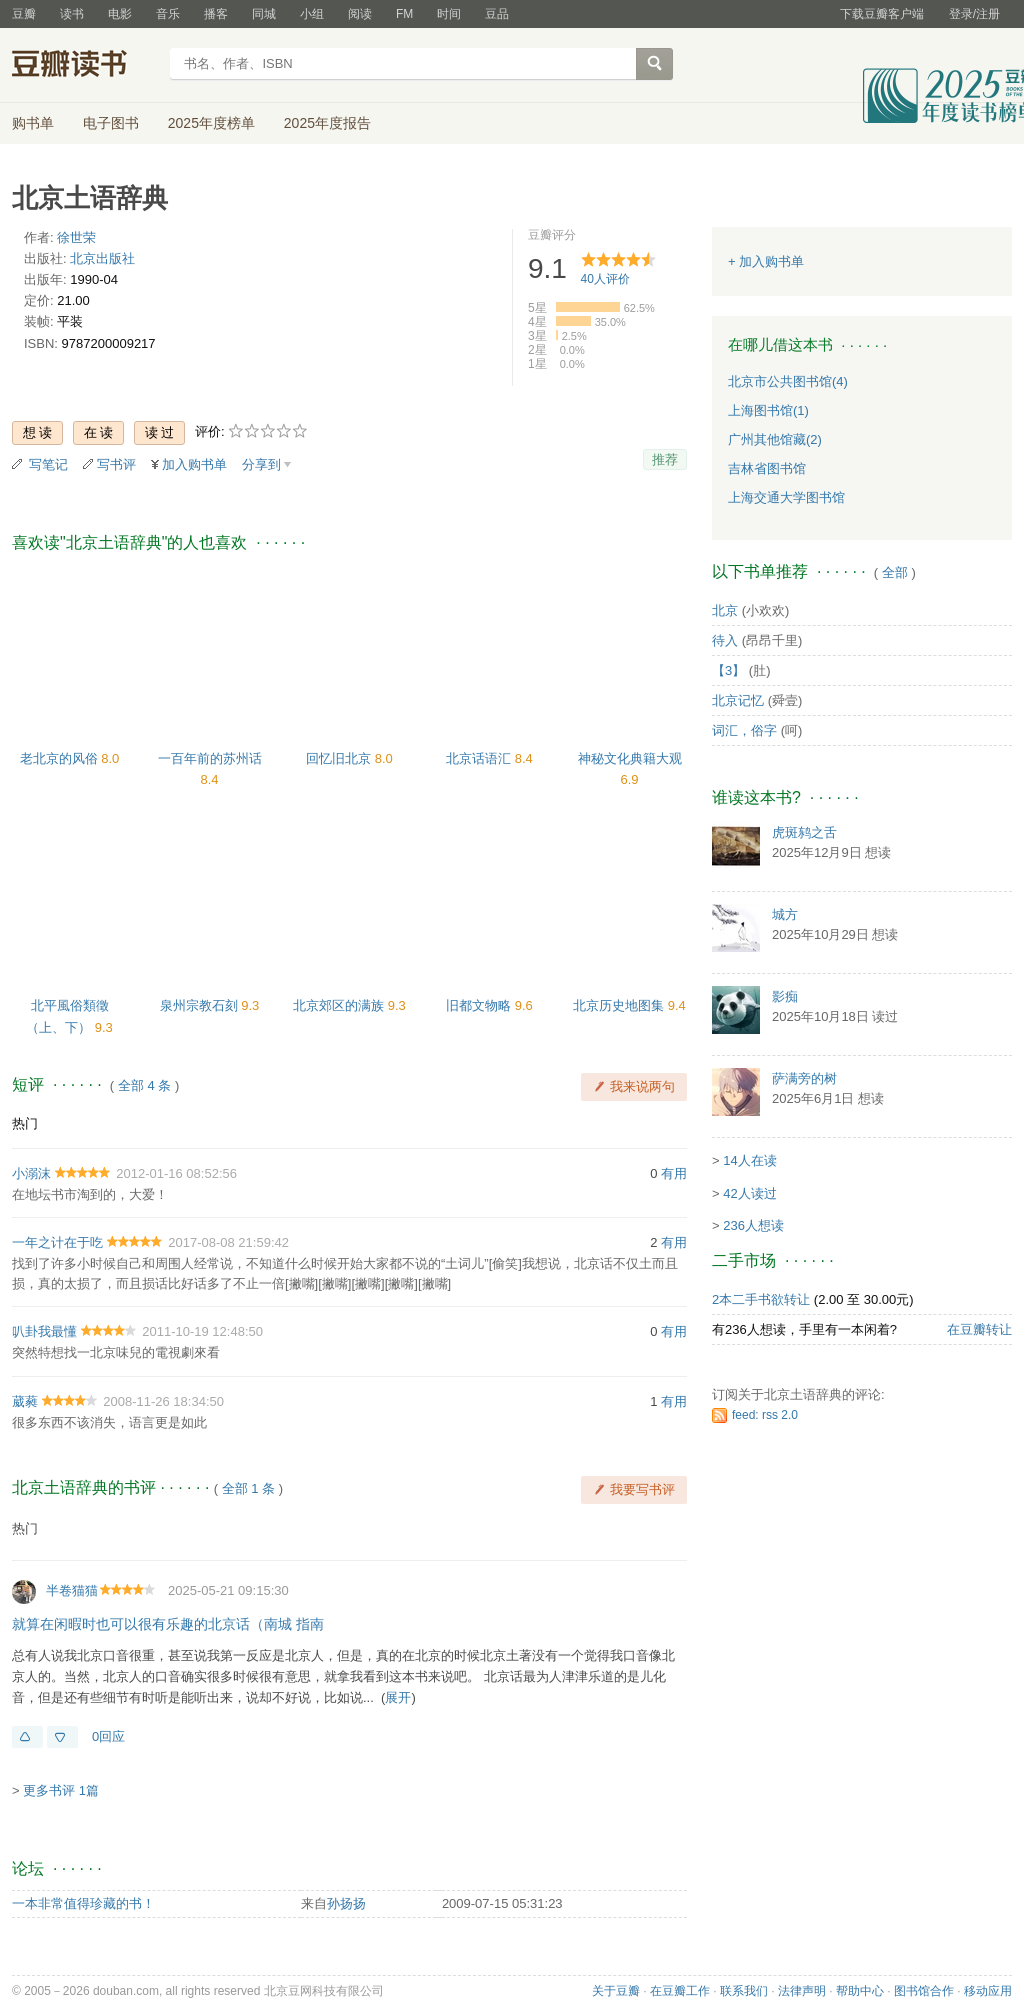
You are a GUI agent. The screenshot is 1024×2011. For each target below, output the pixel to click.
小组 (312, 14)
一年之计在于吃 (57, 1242)
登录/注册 (974, 14)
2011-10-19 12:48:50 (202, 1331)
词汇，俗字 (744, 730)
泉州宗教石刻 (201, 1005)
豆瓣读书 (84, 66)
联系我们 (744, 1991)
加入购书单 (194, 464)
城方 (785, 914)
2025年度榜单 (211, 123)
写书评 (116, 464)
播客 (216, 14)
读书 (72, 14)
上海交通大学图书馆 (786, 497)
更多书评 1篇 (61, 1790)
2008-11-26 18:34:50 (163, 1401)
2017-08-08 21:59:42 (228, 1242)
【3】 (728, 670)
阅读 (360, 14)
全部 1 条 (248, 1488)
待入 (725, 640)
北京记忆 (738, 700)
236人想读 (753, 1225)
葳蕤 (25, 1401)
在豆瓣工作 (680, 1991)
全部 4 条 (144, 1085)
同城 (264, 14)
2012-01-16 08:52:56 (176, 1173)
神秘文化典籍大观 (630, 758)
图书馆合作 (924, 1991)
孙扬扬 (346, 1903)
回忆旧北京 (340, 758)
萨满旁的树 (804, 1078)
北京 (725, 610)
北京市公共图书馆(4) (788, 381)
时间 (449, 14)
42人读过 (749, 1193)
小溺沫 (31, 1173)
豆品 (497, 14)
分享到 (261, 464)
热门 (25, 1123)
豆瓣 (24, 14)
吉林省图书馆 (767, 468)
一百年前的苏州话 (210, 758)
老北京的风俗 (61, 758)
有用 (674, 1173)
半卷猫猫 (72, 1590)
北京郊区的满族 (340, 1005)
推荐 (665, 459)
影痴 (785, 996)
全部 (895, 572)
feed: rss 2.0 (765, 1415)
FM (404, 14)
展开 (398, 1697)
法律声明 (802, 1991)
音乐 (168, 14)
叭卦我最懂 (44, 1331)
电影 (120, 14)
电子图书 (111, 123)
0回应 (108, 1736)
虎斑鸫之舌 (804, 832)
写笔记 (48, 464)
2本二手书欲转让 (761, 1299)
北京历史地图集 (620, 1005)
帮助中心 (860, 1991)
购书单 (33, 123)
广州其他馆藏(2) (775, 439)
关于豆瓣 (616, 1991)
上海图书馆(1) (768, 410)
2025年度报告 (327, 123)
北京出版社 (102, 258)
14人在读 (749, 1160)
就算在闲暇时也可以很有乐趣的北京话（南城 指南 (168, 1624)
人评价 (605, 279)
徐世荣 (76, 237)
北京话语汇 (480, 758)
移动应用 (988, 1991)
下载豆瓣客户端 (882, 14)
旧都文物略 (480, 1005)
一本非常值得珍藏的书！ (83, 1903)
